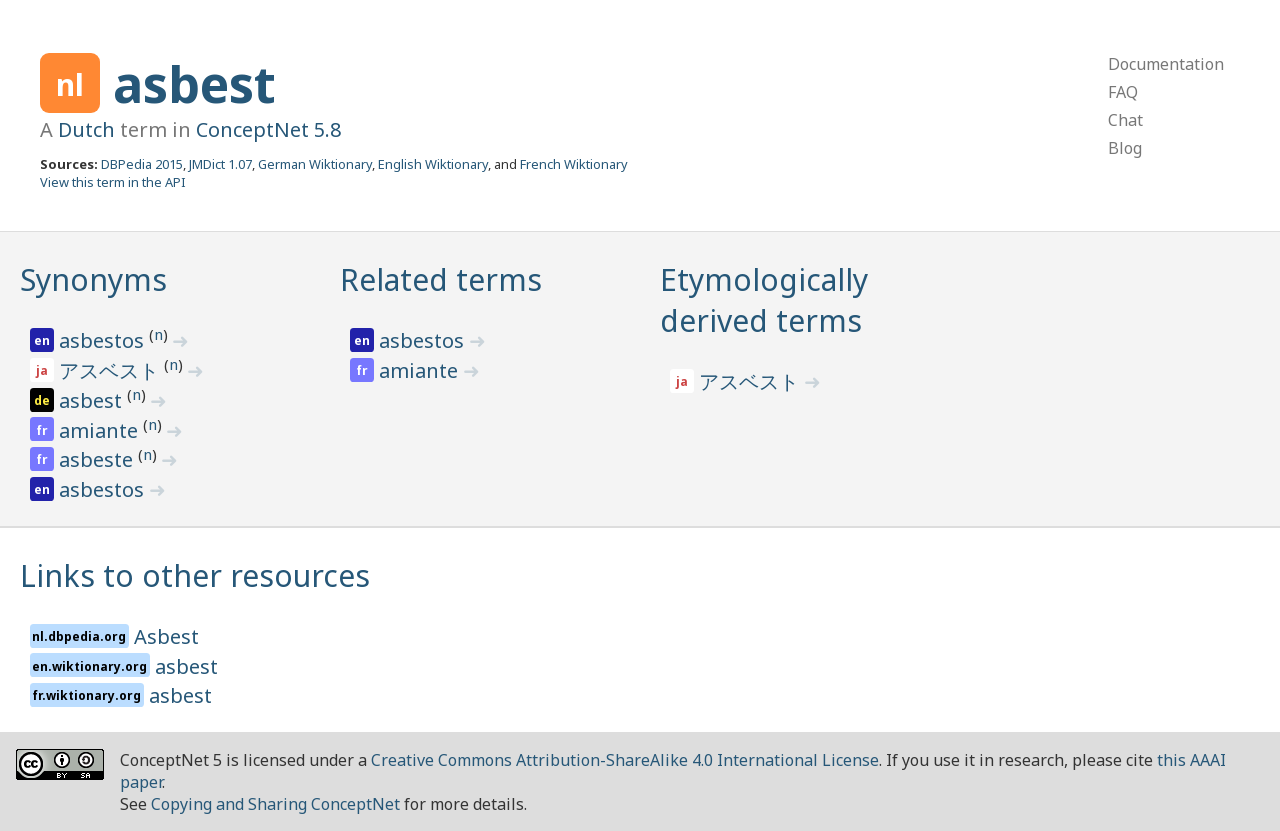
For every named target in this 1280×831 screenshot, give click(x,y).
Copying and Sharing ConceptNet (275, 804)
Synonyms (93, 279)
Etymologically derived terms (764, 300)
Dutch (86, 129)
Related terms (441, 279)
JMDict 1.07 (220, 164)
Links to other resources (195, 575)
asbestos (104, 340)
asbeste (98, 459)
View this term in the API (113, 182)
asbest (194, 84)
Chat (1125, 120)
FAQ (1123, 92)
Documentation (1166, 64)
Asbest (166, 636)
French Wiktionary (574, 164)
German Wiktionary (315, 164)
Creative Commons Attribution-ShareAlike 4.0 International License (625, 760)
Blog (1125, 148)
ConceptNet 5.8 (268, 129)
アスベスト (111, 370)
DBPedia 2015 (142, 164)
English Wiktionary (433, 164)
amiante (101, 430)
